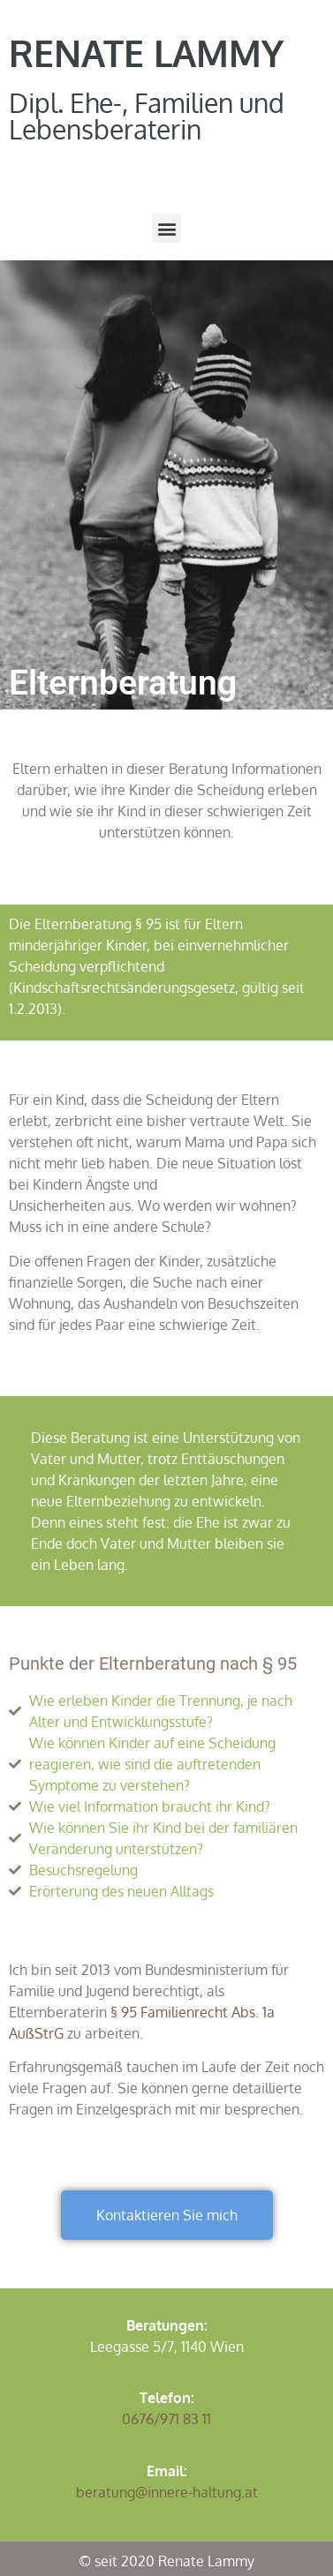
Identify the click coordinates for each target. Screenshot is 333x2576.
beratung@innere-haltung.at (167, 2492)
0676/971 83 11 (166, 2419)
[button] (166, 228)
